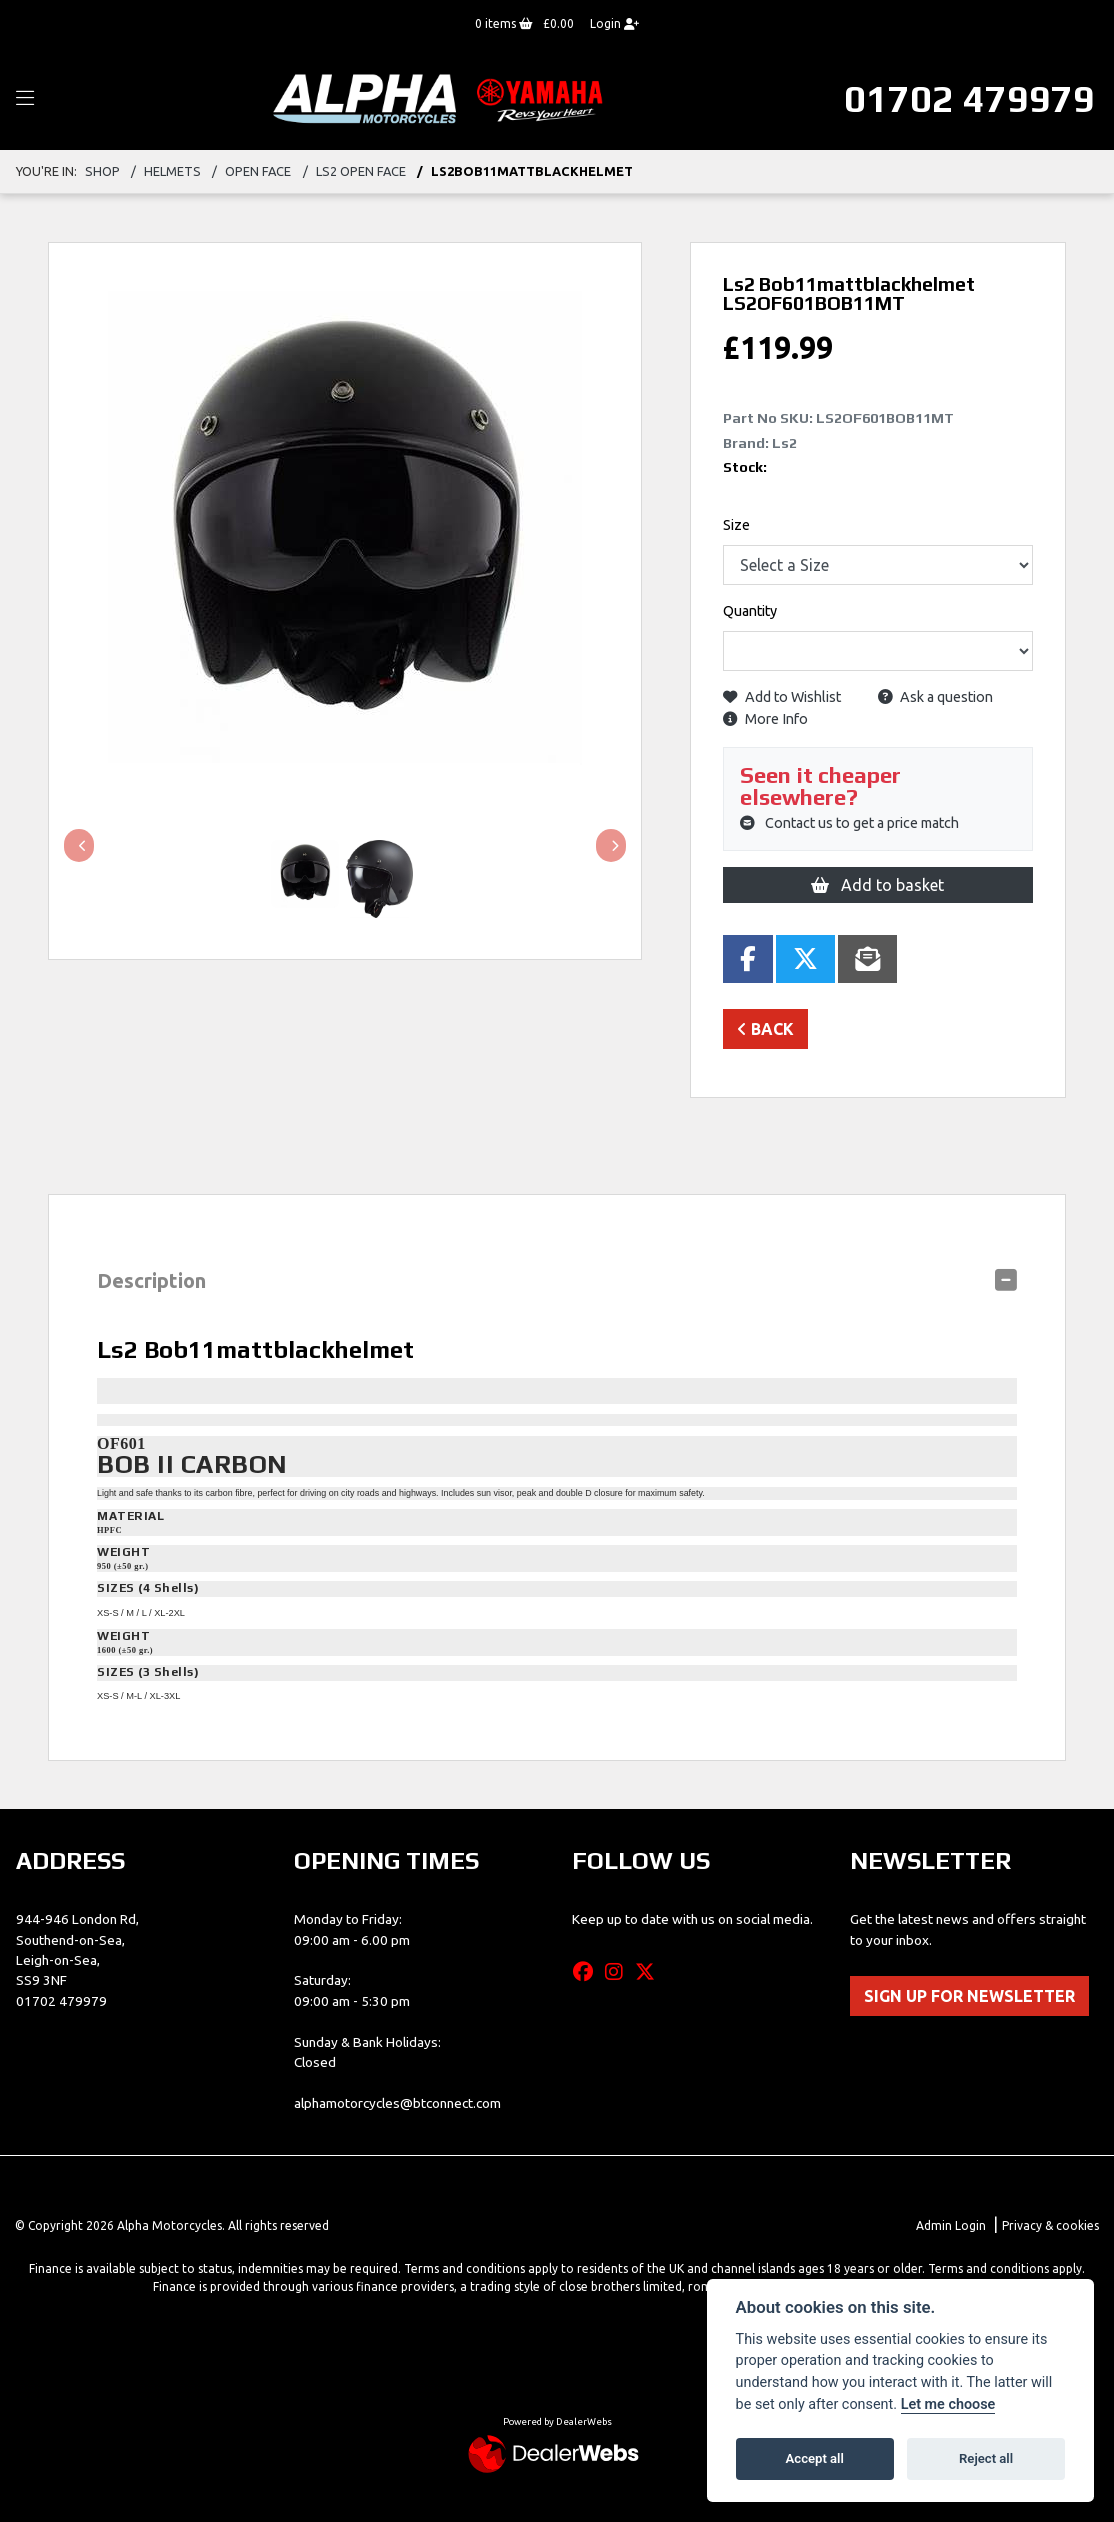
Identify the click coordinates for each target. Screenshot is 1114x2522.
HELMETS (172, 171)
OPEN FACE (258, 171)
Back (765, 1029)
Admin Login (951, 2225)
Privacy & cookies (1050, 2225)
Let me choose (948, 2404)
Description (151, 1280)
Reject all (986, 2458)
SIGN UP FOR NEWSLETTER (969, 1996)
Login (614, 23)
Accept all (815, 2458)
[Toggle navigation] (25, 99)
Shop (102, 171)
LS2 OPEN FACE (361, 171)
